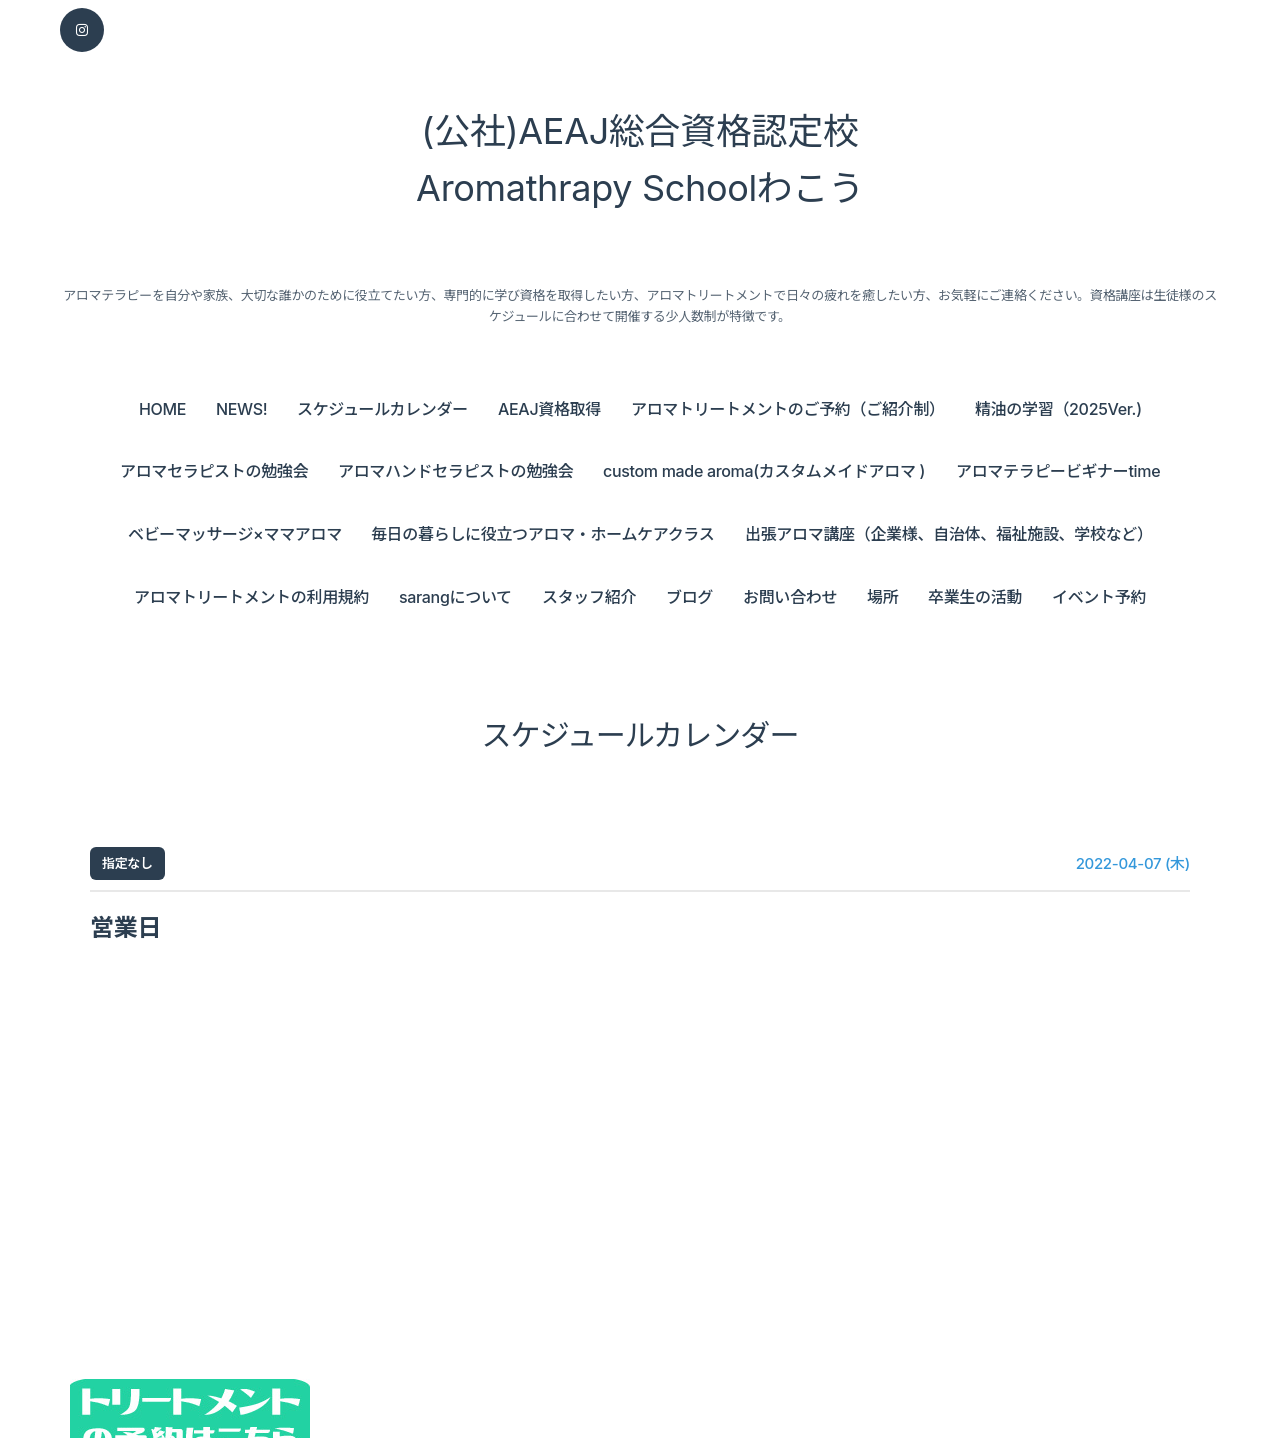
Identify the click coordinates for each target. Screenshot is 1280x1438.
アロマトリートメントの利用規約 (251, 597)
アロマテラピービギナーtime (1058, 471)
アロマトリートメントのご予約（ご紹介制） (788, 409)
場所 (882, 597)
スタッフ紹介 (589, 597)
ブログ (689, 597)
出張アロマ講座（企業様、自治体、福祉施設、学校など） (949, 534)
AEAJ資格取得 (549, 409)
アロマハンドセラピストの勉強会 (455, 471)
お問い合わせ (790, 597)
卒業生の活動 (975, 597)
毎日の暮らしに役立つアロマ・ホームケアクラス (542, 534)
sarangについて (455, 597)
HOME (162, 409)
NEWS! (241, 409)
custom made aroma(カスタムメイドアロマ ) (764, 471)
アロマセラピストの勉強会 (214, 471)
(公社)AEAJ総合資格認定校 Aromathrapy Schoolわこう (640, 160)
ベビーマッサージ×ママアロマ (235, 534)
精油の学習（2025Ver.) (1058, 409)
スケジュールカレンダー (382, 409)
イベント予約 (1099, 597)
